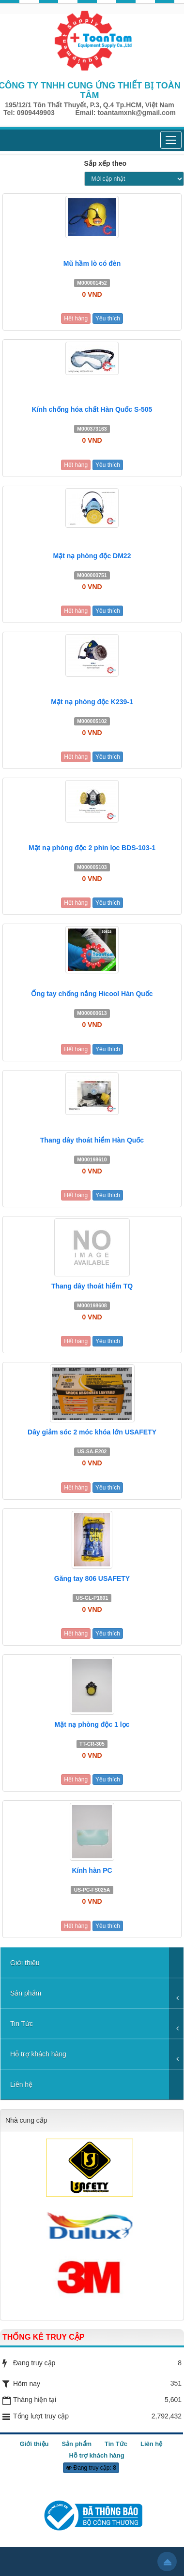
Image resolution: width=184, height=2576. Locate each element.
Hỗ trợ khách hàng (38, 2054)
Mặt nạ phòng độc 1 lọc (92, 1724)
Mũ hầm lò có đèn (92, 263)
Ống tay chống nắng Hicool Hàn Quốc (92, 994)
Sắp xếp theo (105, 163)
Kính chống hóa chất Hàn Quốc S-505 (92, 409)
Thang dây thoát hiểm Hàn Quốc (92, 1140)
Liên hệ (21, 2084)
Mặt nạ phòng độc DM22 (92, 556)
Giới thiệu (25, 1963)
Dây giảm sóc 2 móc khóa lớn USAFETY (92, 1432)
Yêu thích (107, 318)
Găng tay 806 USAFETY (92, 1578)
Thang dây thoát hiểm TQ (92, 1286)
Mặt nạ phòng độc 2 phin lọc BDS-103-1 (92, 848)
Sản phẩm (25, 1993)
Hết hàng (76, 318)
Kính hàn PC (92, 1870)
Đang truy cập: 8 (91, 2467)
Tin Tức (21, 2023)
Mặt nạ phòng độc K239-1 (92, 702)
